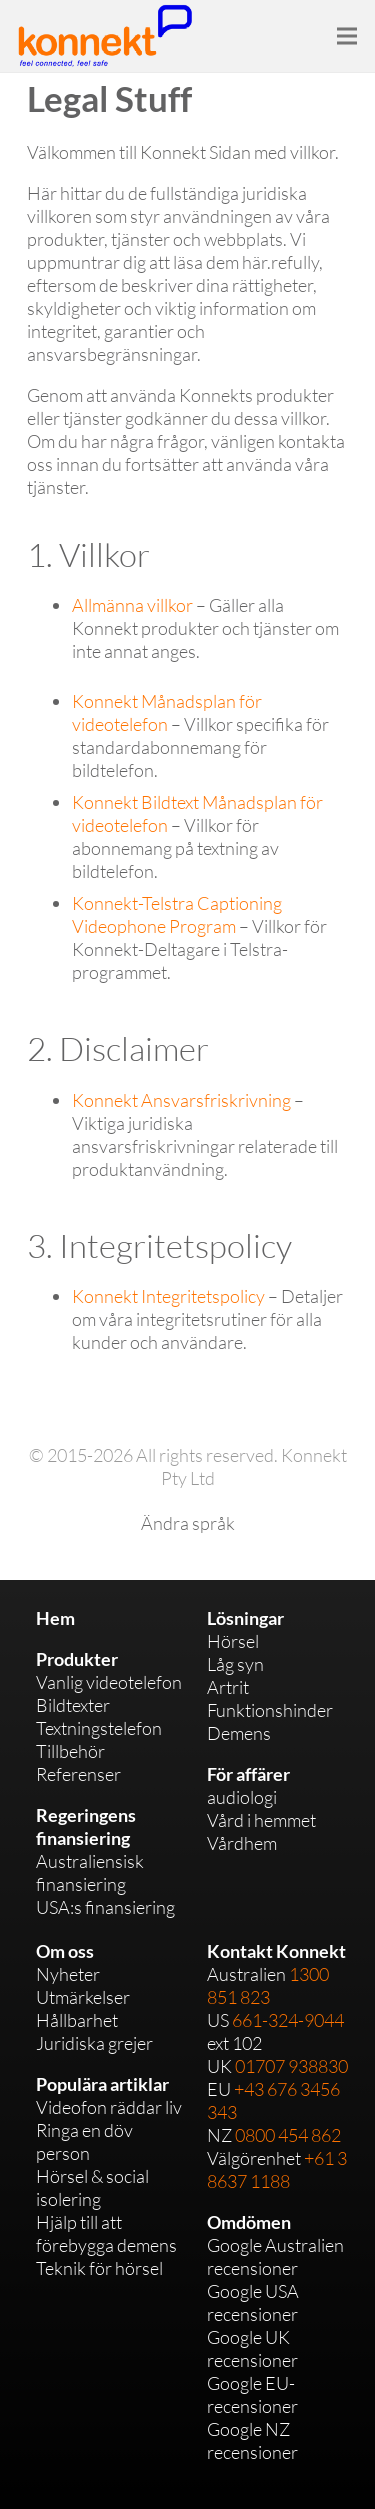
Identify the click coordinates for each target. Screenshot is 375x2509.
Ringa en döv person (84, 2141)
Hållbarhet (77, 2020)
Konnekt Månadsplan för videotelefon (167, 712)
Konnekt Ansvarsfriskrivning (181, 1100)
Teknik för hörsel (99, 2268)
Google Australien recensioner (275, 2256)
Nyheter (68, 1974)
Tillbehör (70, 1751)
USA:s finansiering (105, 1907)
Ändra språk (188, 1523)
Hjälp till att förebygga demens (106, 2233)
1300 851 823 (268, 1985)
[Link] (105, 35)
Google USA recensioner (253, 2302)
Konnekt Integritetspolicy (168, 1296)
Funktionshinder (270, 1710)
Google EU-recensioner (252, 2394)
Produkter (77, 1659)
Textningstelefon (99, 1728)
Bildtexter (73, 1705)
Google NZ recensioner (252, 2440)
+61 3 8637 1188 (277, 2169)
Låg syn (235, 1664)
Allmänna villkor (132, 605)
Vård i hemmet (261, 1820)
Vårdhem (242, 1843)
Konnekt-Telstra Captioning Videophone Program (177, 914)
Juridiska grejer (94, 2043)
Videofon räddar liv (109, 2107)
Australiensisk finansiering (90, 1872)
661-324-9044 (288, 2020)
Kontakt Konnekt (276, 1951)
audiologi (242, 1797)
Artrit (228, 1687)
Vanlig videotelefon (109, 1682)
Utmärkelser (83, 1997)
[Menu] (347, 36)
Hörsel (233, 1641)
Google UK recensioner (252, 2348)
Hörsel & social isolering (92, 2187)
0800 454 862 (288, 2135)
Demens (239, 1733)
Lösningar (245, 1618)
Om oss (65, 1951)
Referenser (78, 1774)
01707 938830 (291, 2066)
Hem (55, 1618)
